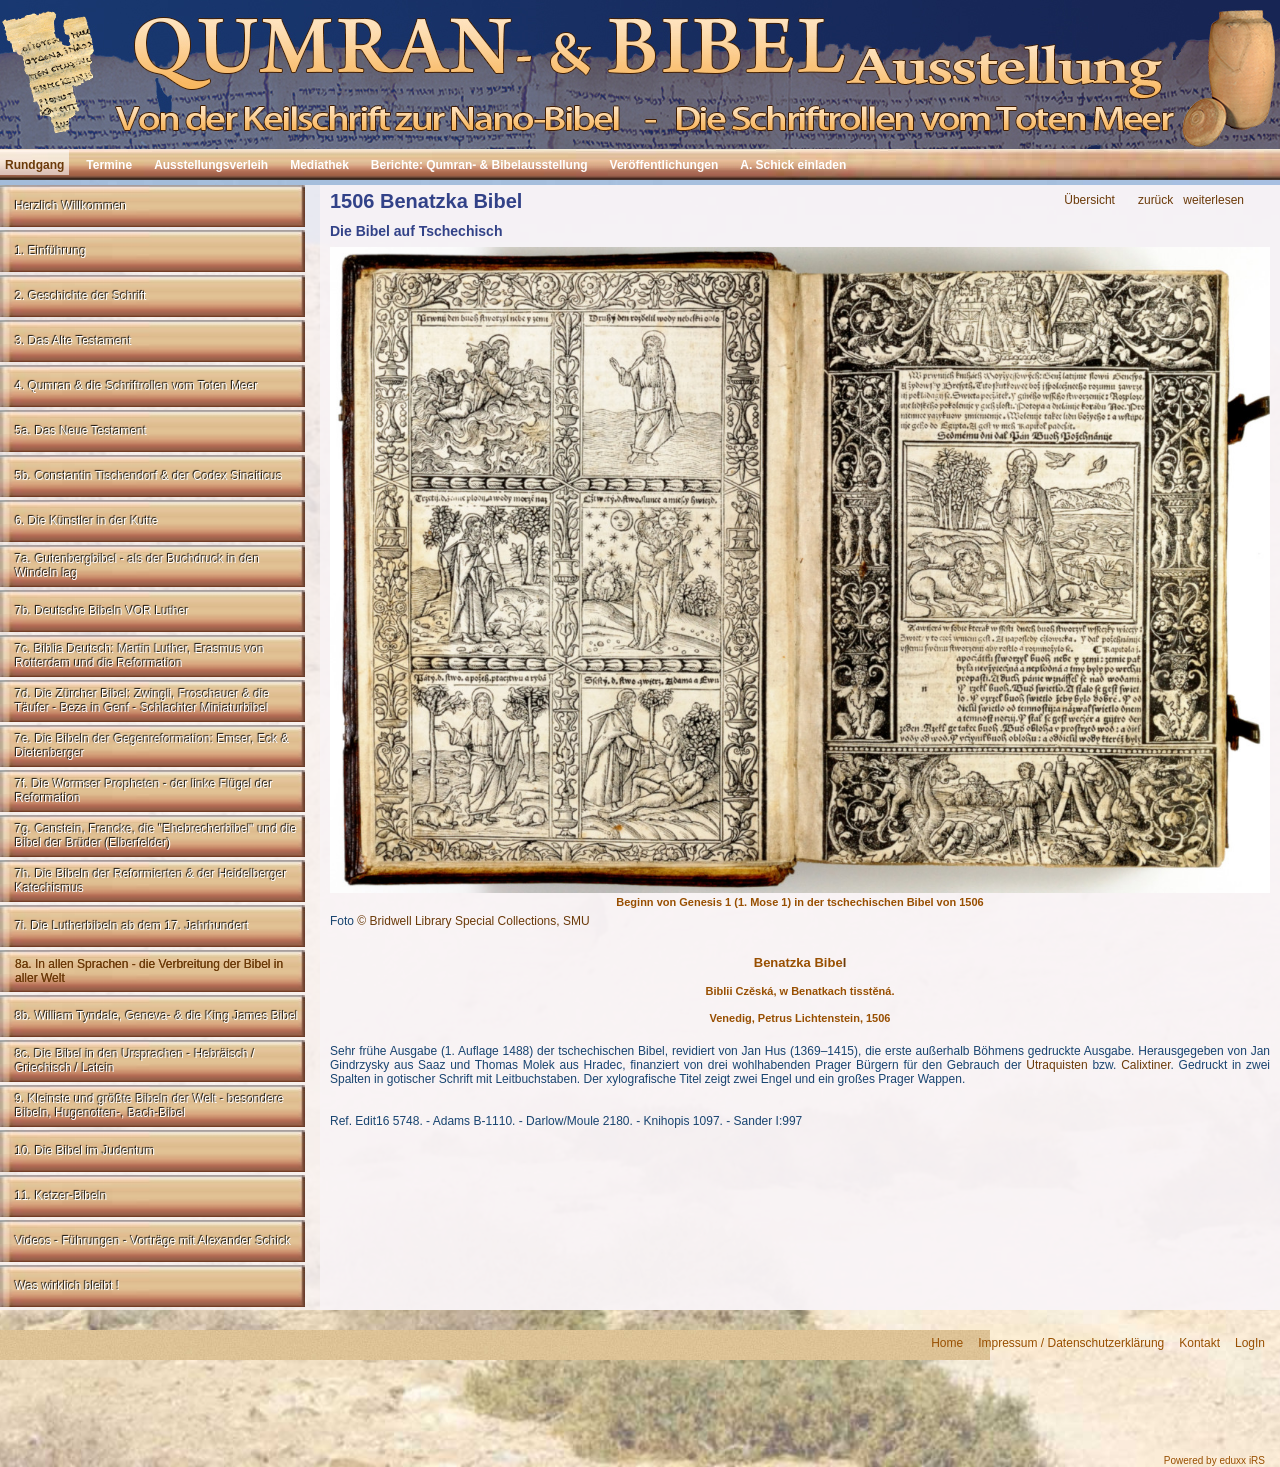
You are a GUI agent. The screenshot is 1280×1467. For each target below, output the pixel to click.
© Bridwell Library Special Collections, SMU (473, 921)
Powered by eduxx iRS (1214, 1460)
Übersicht (1089, 200)
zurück (1155, 200)
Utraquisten (1056, 1065)
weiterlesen (1213, 200)
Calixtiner (1145, 1065)
